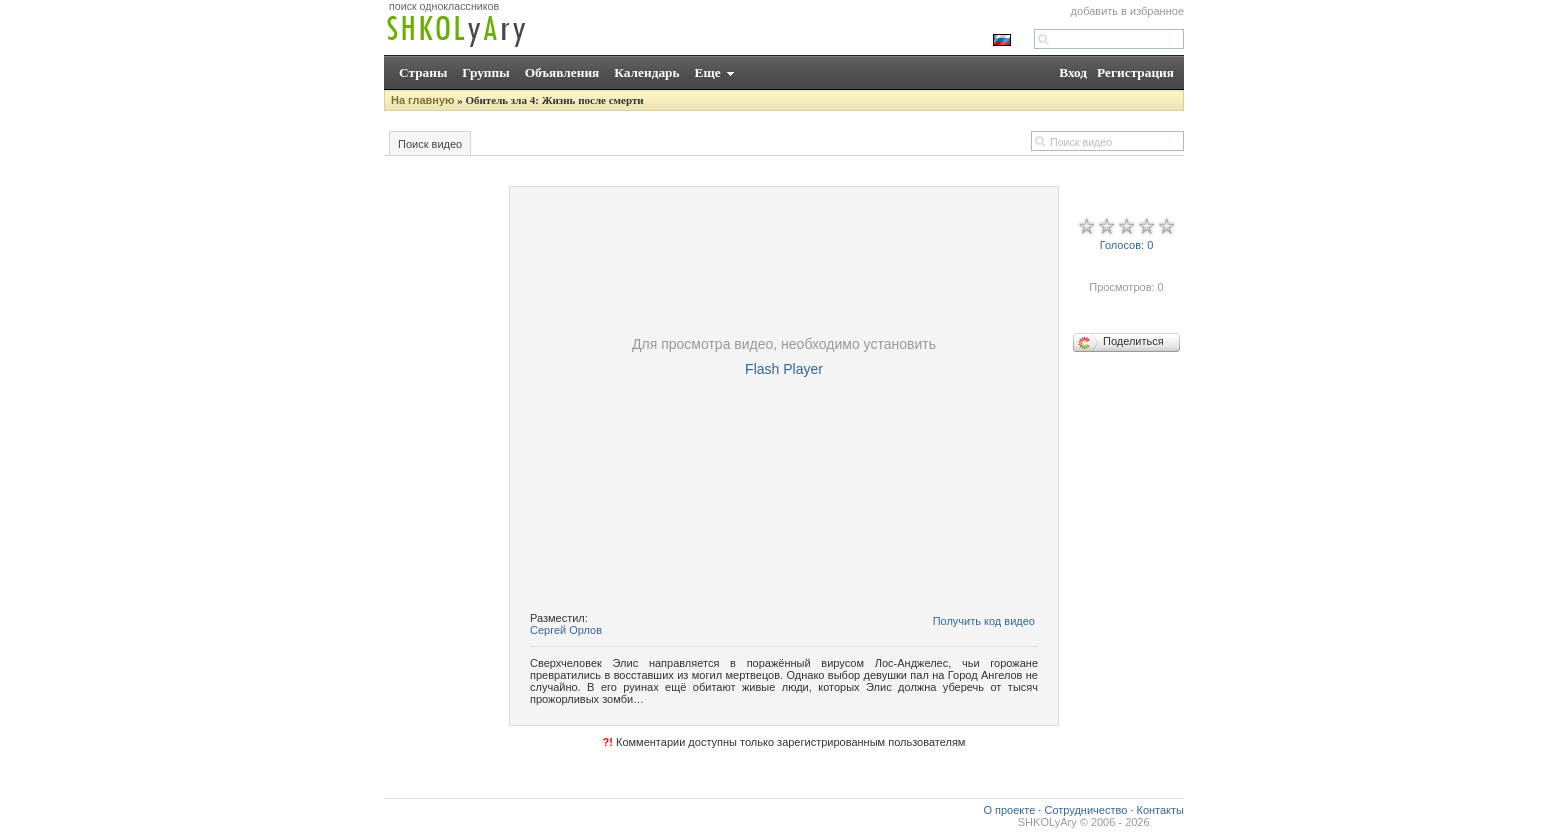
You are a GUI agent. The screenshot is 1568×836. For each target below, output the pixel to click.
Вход (1073, 72)
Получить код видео (984, 621)
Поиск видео (430, 144)
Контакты (1160, 810)
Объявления (562, 72)
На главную (422, 100)
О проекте (1009, 810)
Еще (708, 72)
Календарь (646, 72)
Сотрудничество (1085, 810)
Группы (485, 72)
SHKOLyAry (1047, 822)
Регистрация (1135, 72)
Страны (423, 72)
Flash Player (784, 369)
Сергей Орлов (566, 630)
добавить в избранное (1127, 11)
